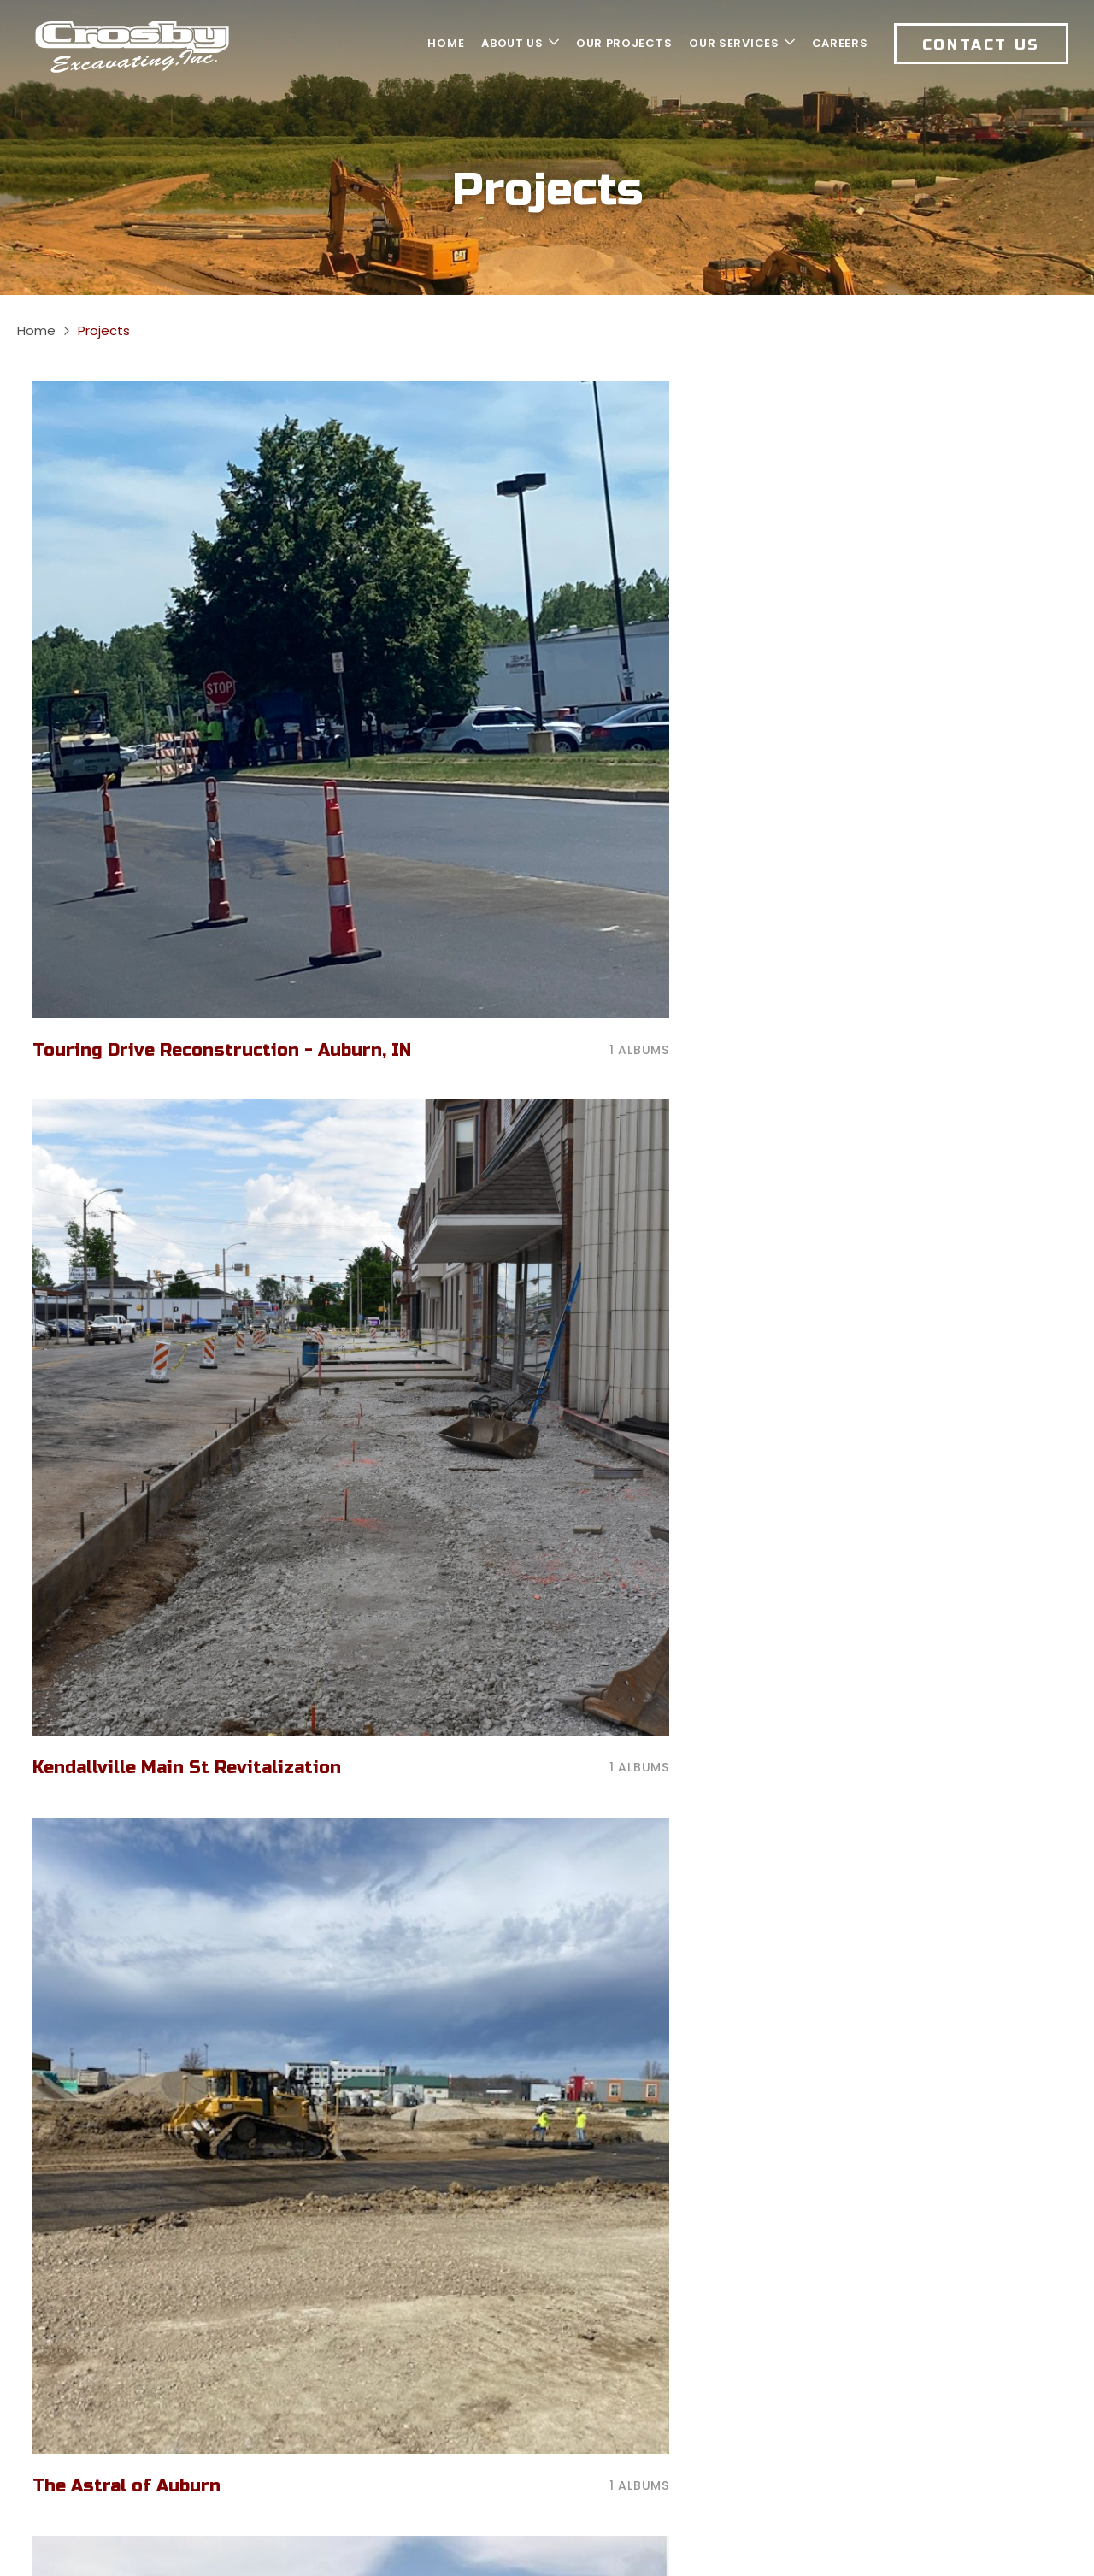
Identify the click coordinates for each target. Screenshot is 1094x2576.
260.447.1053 (356, 2263)
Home (36, 330)
